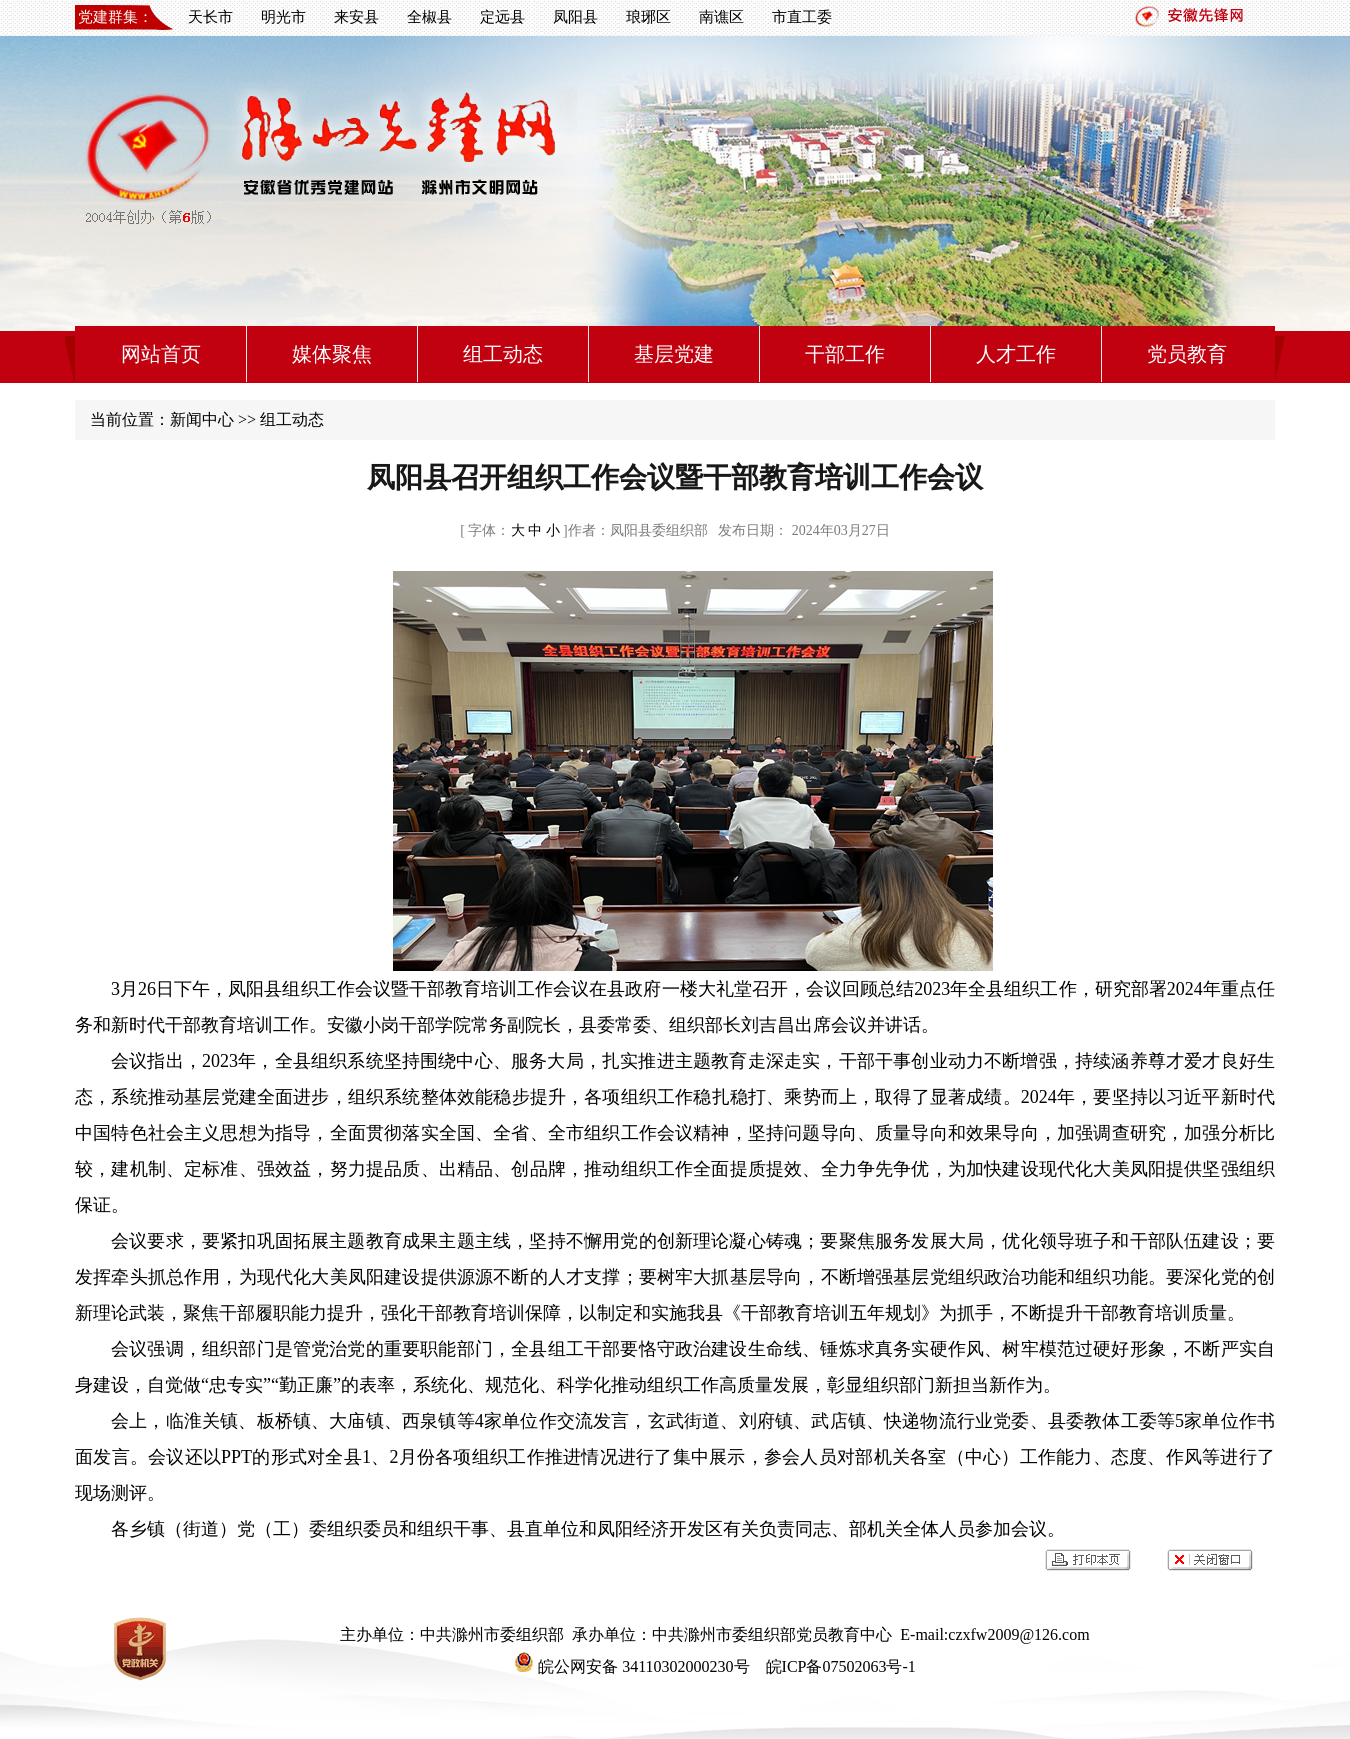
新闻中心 (202, 419)
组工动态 (503, 354)
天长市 (210, 17)
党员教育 (1187, 354)
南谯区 (721, 17)
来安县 (356, 17)
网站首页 (161, 354)
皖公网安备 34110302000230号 (631, 1666)
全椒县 (429, 17)
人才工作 (1016, 354)
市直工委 (802, 17)
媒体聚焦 (332, 354)
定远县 (502, 17)
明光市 (283, 17)
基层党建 (674, 354)
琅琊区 (648, 17)
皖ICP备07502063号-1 (839, 1666)
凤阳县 (575, 17)
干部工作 (845, 354)
